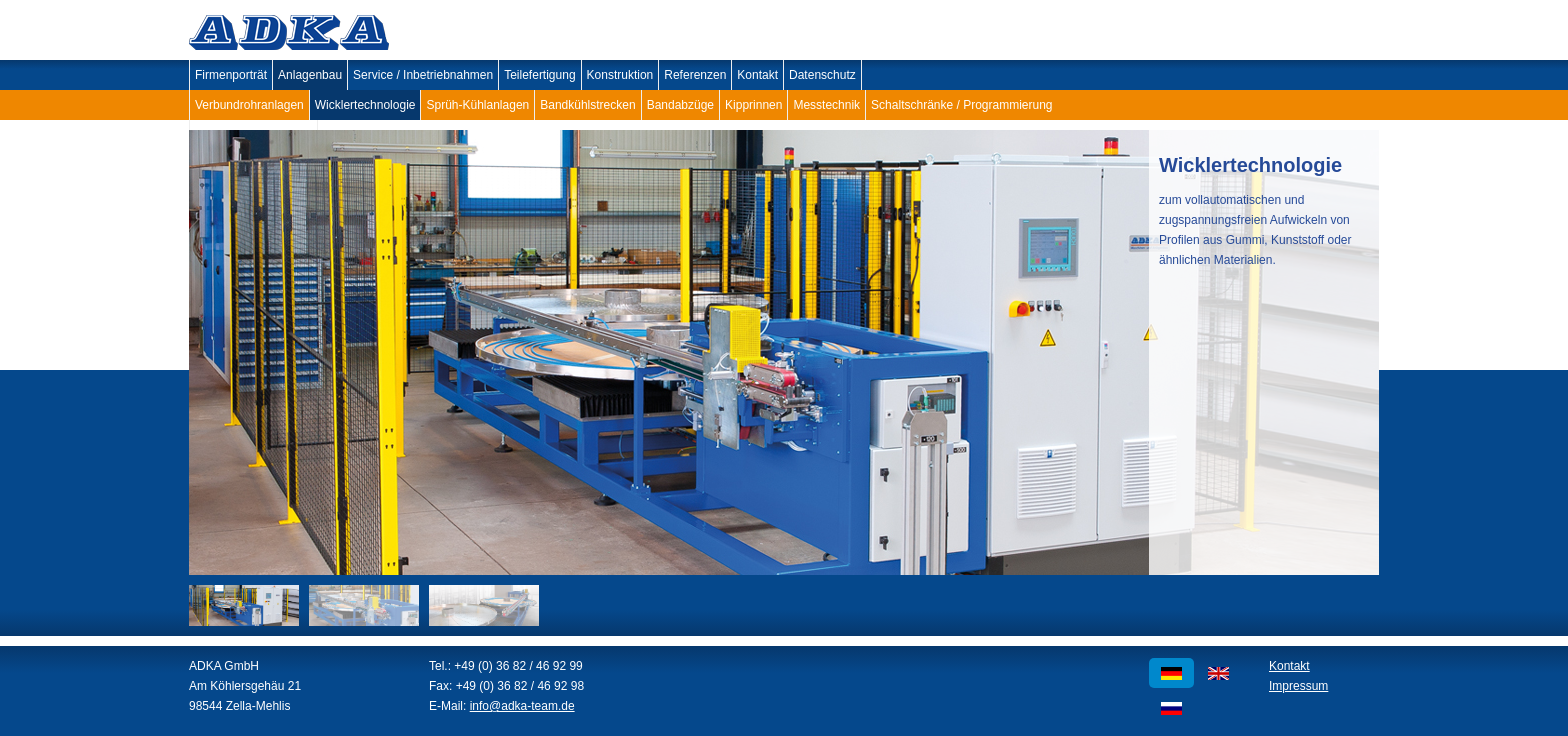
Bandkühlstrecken (587, 105)
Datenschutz (822, 75)
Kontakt (757, 75)
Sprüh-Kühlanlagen (477, 105)
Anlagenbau (310, 75)
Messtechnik (826, 105)
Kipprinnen (753, 105)
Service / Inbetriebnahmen (423, 75)
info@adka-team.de (522, 706)
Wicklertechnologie (365, 105)
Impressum (1298, 686)
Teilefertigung (539, 75)
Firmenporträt (231, 75)
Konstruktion (620, 75)
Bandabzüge (680, 105)
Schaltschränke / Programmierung (961, 105)
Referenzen (695, 75)
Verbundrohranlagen (249, 105)
